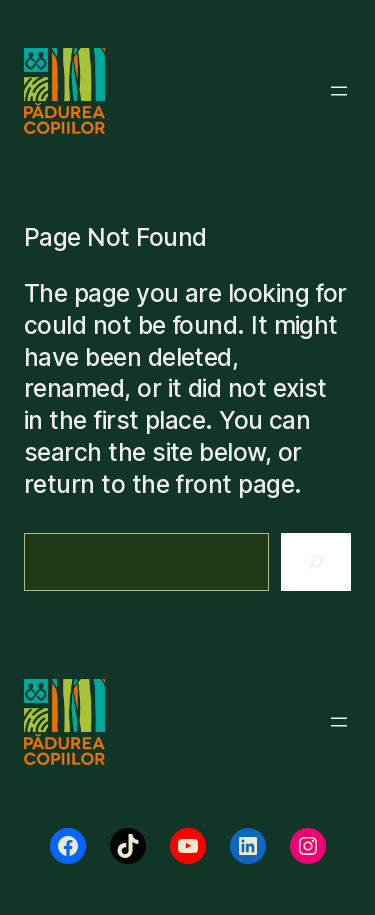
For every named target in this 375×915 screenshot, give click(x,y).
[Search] (316, 562)
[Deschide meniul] (339, 91)
